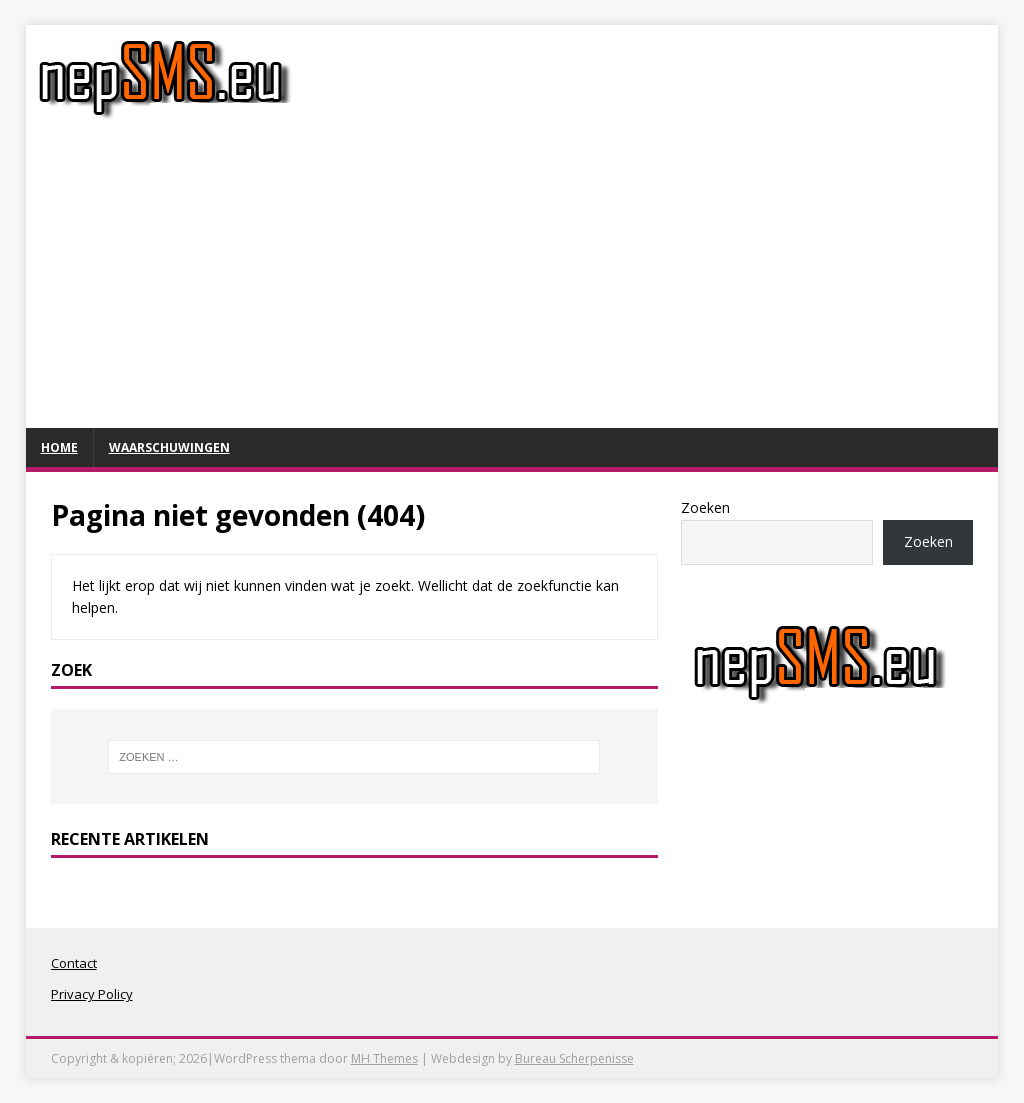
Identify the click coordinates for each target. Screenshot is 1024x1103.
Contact (74, 963)
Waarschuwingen (169, 447)
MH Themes (384, 1058)
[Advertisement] (512, 278)
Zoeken (705, 507)
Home (59, 447)
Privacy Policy (92, 994)
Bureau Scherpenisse (574, 1058)
